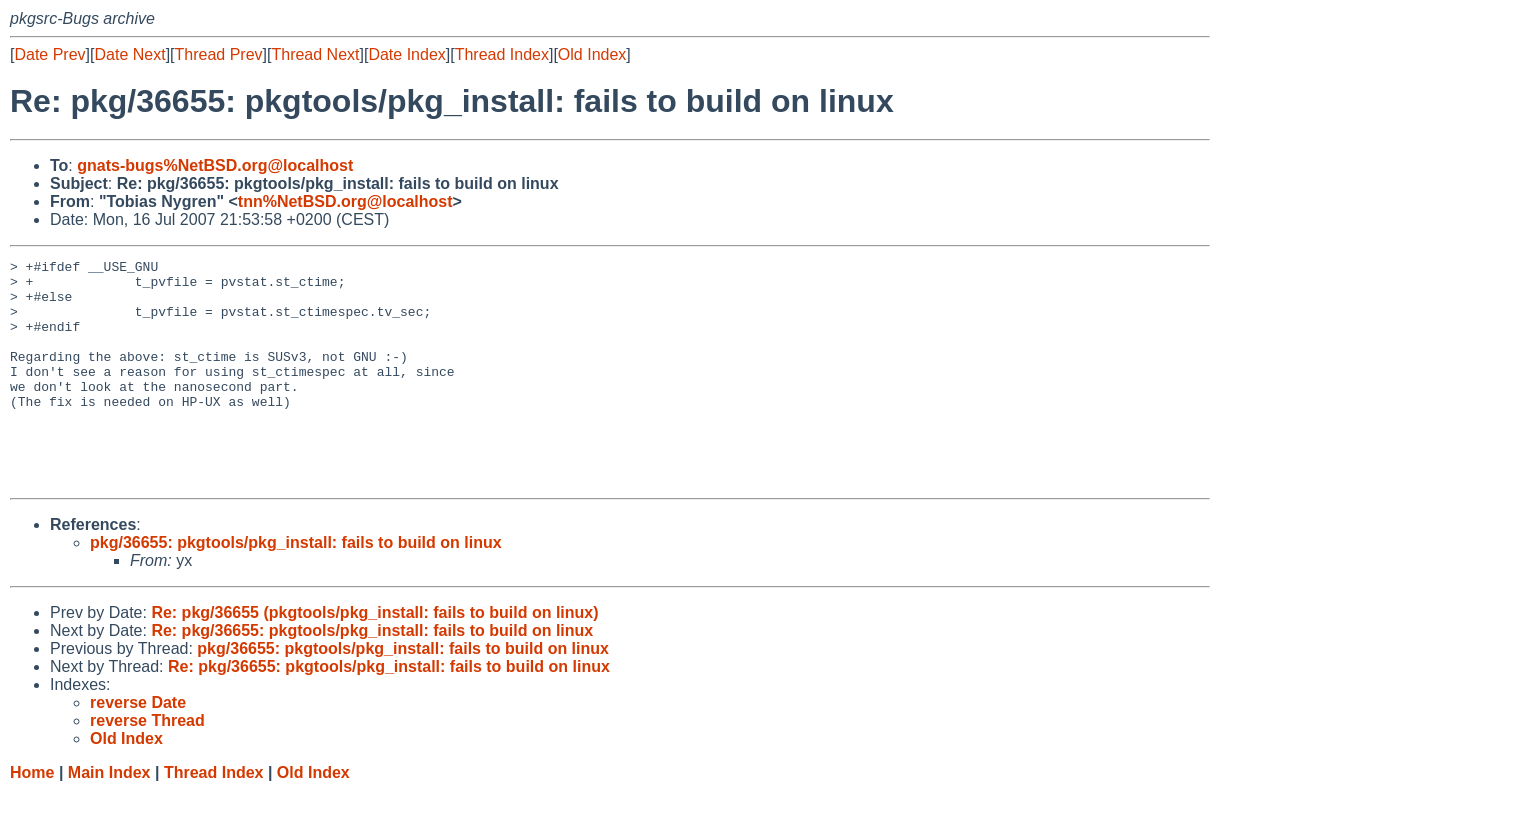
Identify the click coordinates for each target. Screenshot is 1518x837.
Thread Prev (219, 54)
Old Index (592, 54)
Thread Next (315, 54)
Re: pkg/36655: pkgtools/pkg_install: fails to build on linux (372, 675)
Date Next (129, 54)
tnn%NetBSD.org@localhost (345, 201)
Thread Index (502, 54)
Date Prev (49, 54)
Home (32, 817)
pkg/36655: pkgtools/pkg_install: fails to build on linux (296, 587)
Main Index (109, 817)
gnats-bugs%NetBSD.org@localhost (215, 165)
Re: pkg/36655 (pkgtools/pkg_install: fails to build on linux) (374, 657)
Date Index (406, 54)
